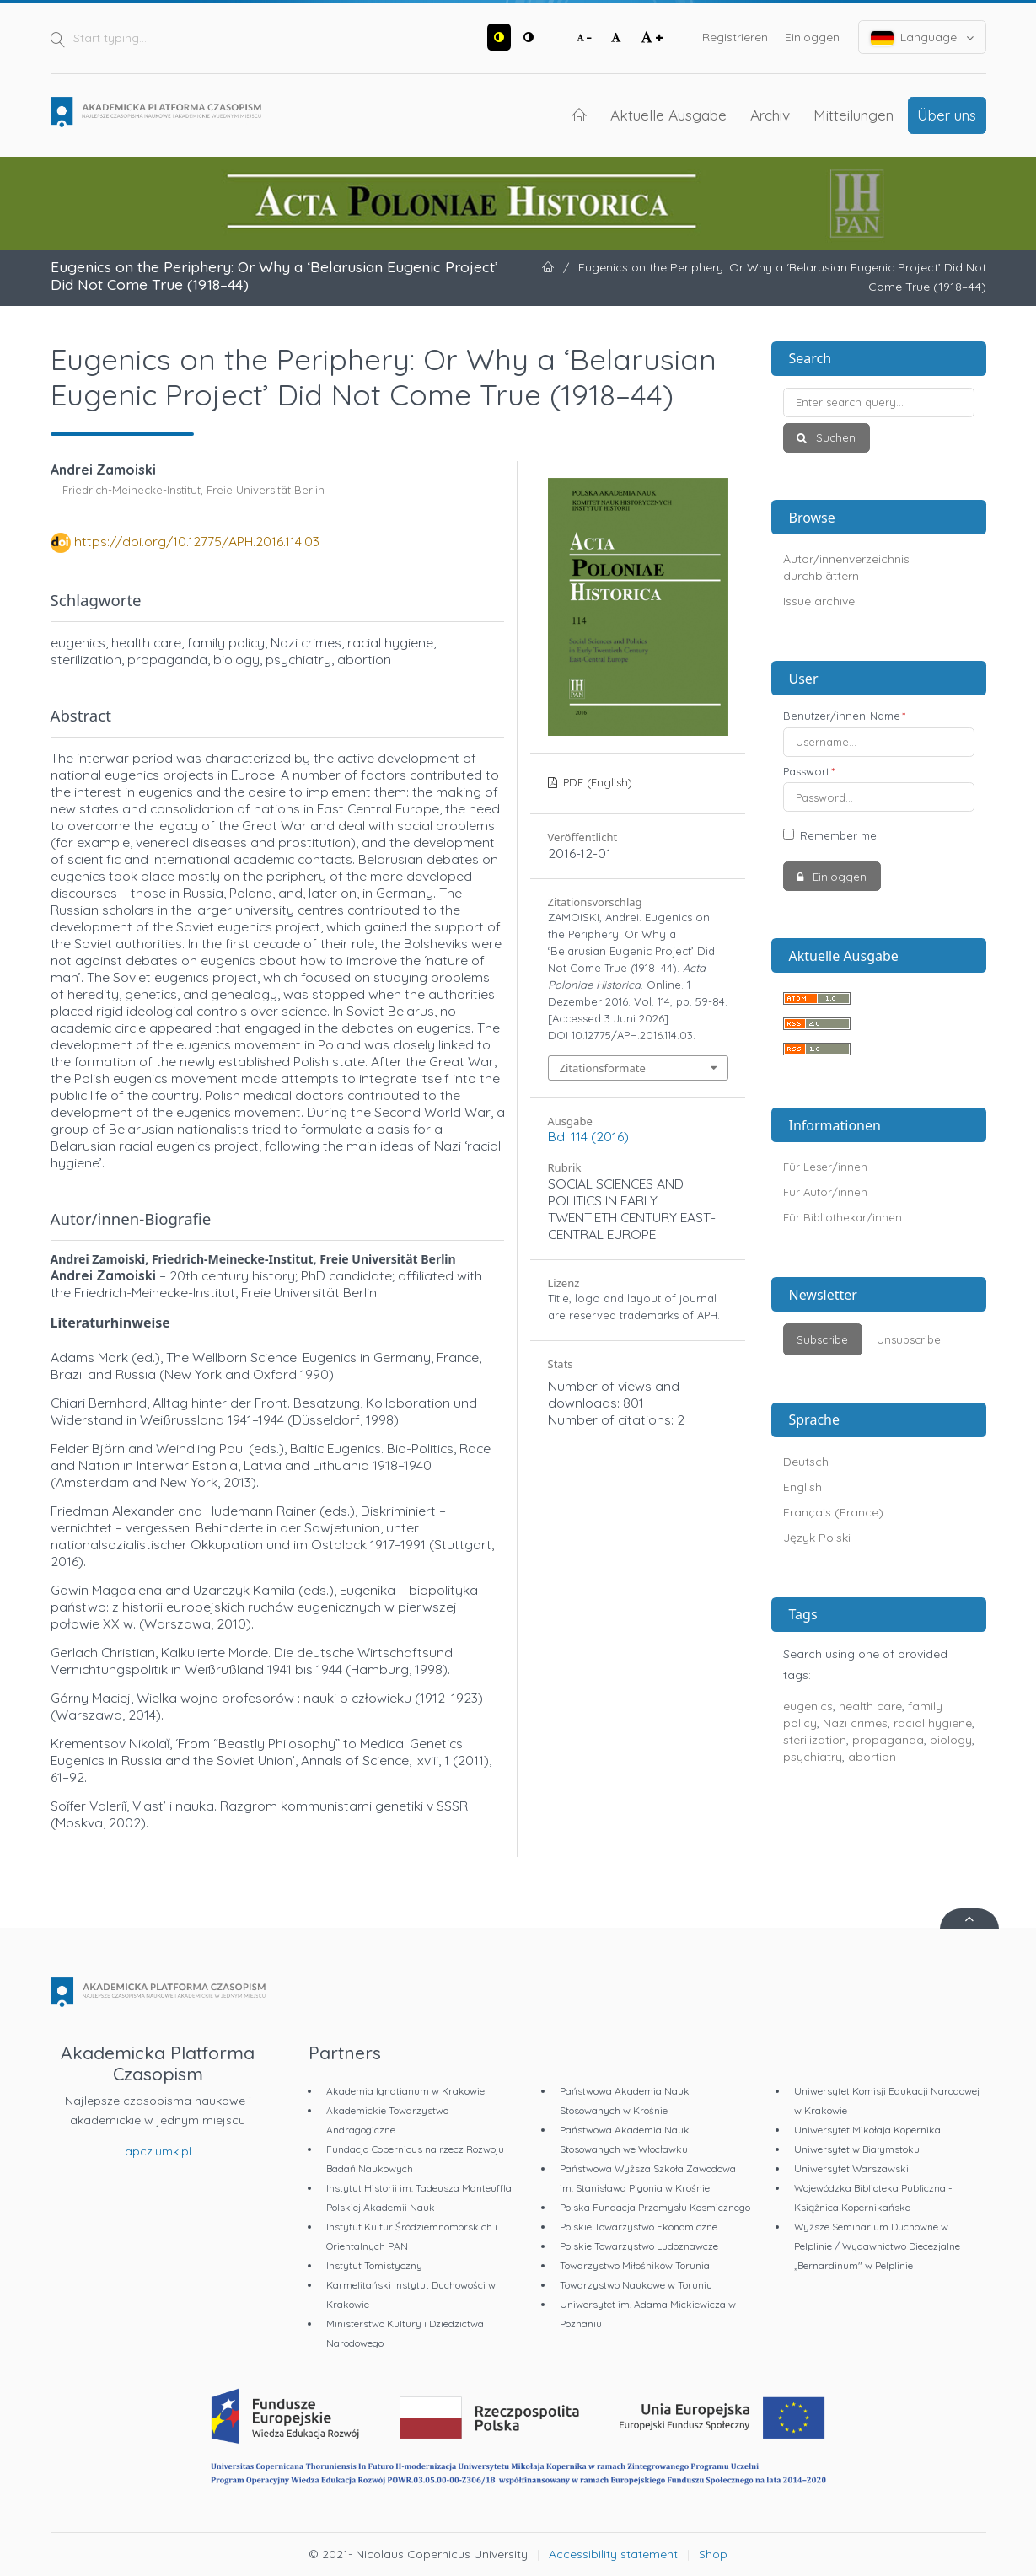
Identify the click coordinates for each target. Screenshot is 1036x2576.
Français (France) (833, 1512)
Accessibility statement (613, 2554)
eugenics (808, 1706)
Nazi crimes (855, 1723)
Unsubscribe (909, 1339)
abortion (872, 1756)
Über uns (946, 114)
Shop (713, 2554)
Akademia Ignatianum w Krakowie (405, 2091)
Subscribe (822, 1339)
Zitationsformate (603, 1068)
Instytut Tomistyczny (374, 2265)
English (802, 1487)
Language (922, 38)
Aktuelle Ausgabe (668, 114)
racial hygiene (933, 1723)
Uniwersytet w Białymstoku (857, 2149)
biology (951, 1739)
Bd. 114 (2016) (588, 1136)
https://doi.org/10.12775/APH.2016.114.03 (196, 541)
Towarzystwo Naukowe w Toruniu (636, 2284)
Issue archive (819, 601)
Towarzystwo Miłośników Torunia (635, 2265)
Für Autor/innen (825, 1192)
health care (870, 1706)
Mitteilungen (853, 114)
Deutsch (806, 1461)
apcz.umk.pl (158, 2151)
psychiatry (812, 1756)
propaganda (888, 1739)
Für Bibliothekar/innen (842, 1217)
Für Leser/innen (825, 1166)
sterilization (814, 1739)
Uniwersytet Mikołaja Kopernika (867, 2129)
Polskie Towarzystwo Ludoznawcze (639, 2246)
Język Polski (817, 1537)
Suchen (834, 437)
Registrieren (735, 37)
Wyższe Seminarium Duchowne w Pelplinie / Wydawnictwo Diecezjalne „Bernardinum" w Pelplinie (877, 2246)
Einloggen (812, 37)
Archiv (770, 114)
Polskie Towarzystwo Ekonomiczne (638, 2226)
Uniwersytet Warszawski (851, 2168)
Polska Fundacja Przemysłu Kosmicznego (655, 2207)
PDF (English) (596, 782)
